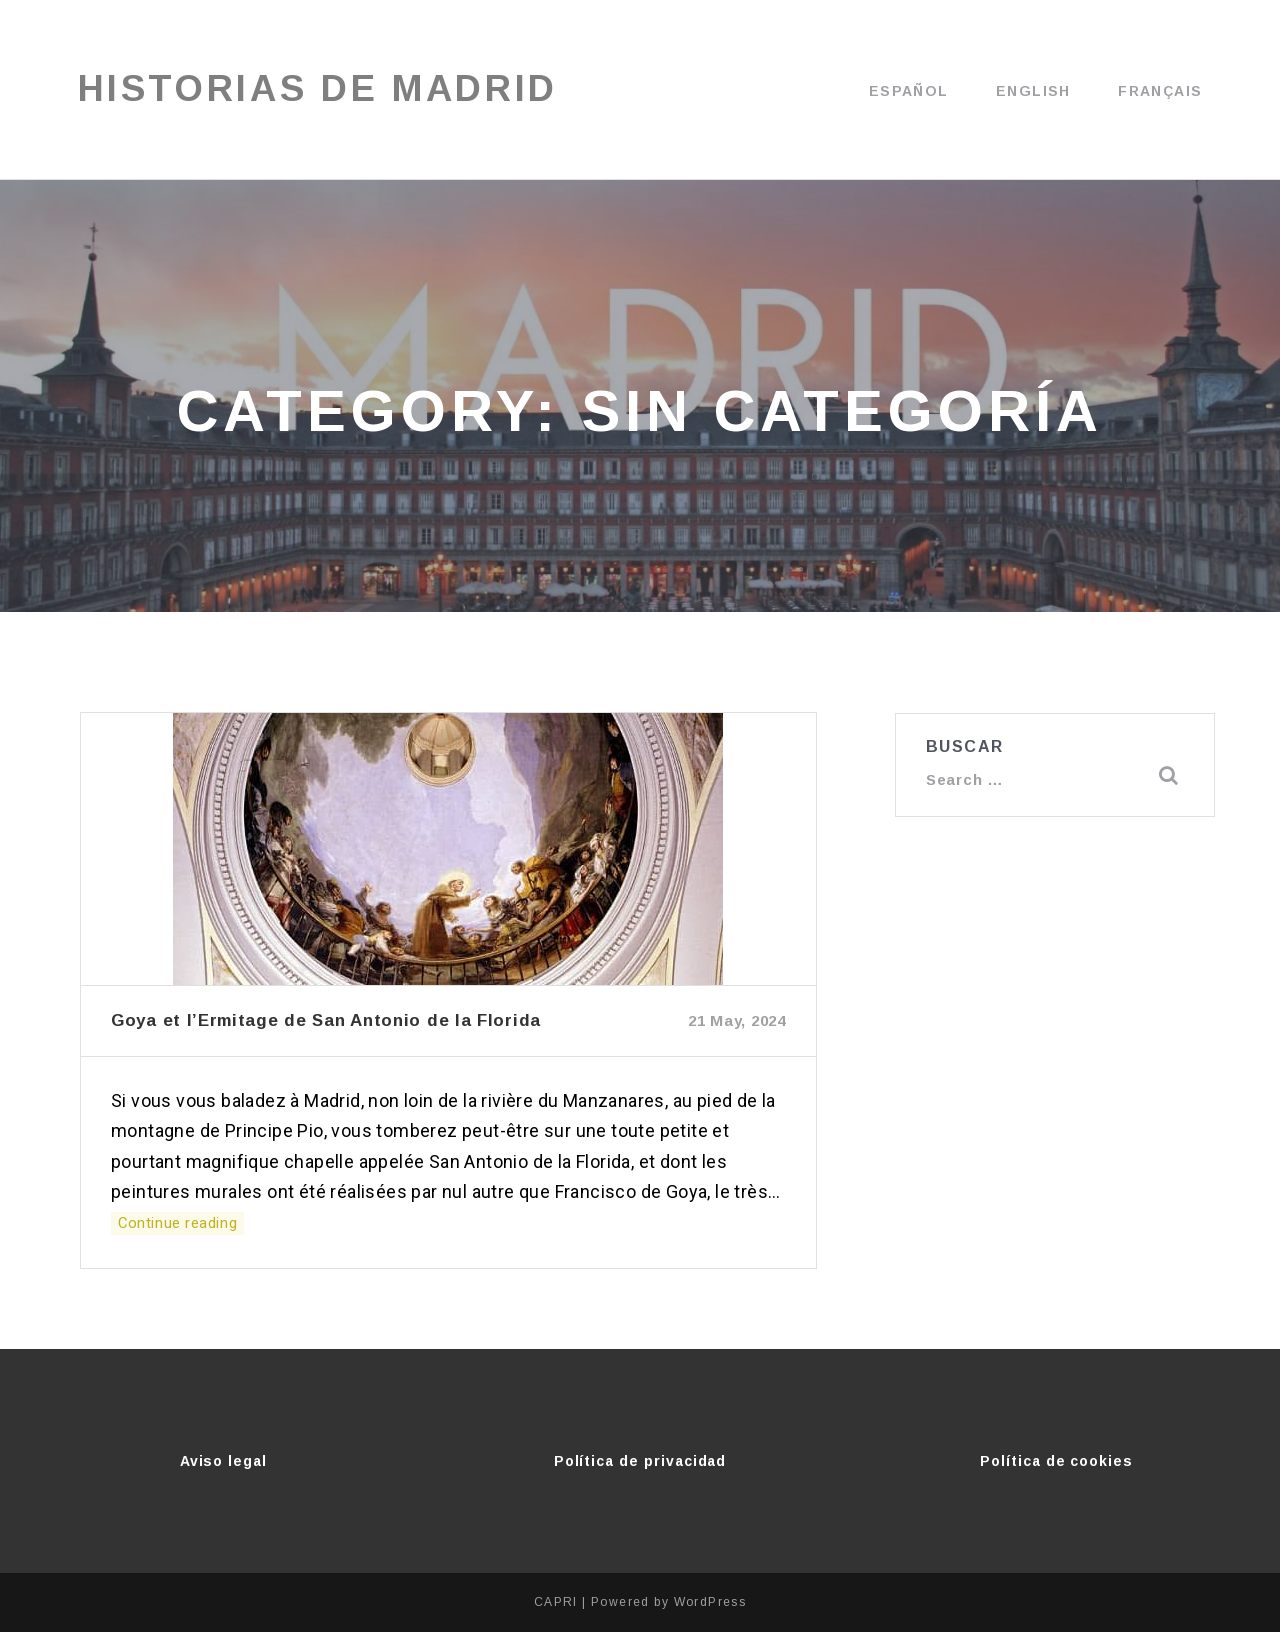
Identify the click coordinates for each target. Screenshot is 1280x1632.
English (1033, 91)
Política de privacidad (640, 1461)
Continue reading (169, 1224)
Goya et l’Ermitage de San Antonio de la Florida (326, 1020)
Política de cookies (1056, 1461)
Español (909, 91)
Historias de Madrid (321, 89)
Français (1160, 91)
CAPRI (556, 1602)
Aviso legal (223, 1461)
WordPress (710, 1602)
